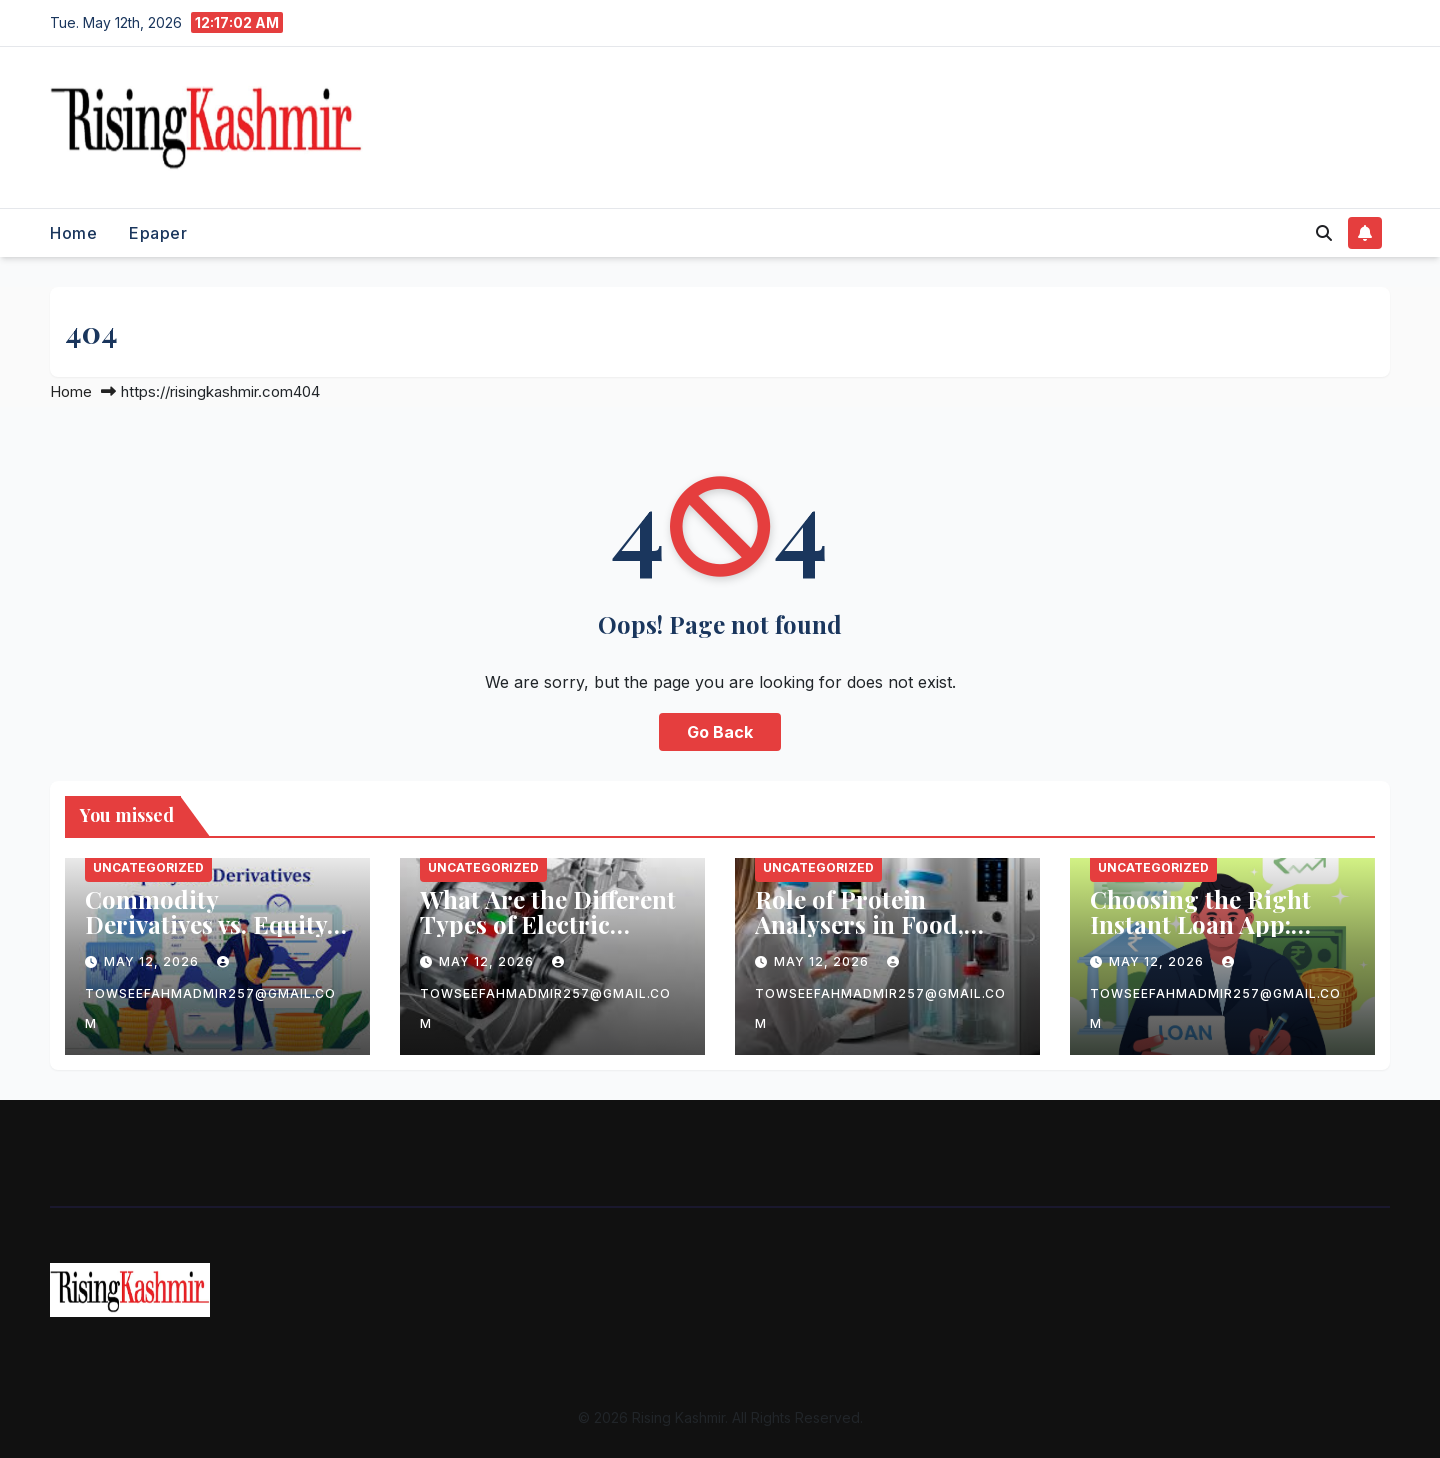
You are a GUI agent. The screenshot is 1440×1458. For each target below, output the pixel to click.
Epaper (158, 233)
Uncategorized (148, 867)
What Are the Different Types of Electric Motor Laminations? (548, 924)
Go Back (720, 732)
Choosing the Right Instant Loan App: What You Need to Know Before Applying (1217, 936)
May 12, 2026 (153, 961)
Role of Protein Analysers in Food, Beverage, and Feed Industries (864, 936)
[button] (1324, 233)
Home (73, 233)
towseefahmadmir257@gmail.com (210, 993)
